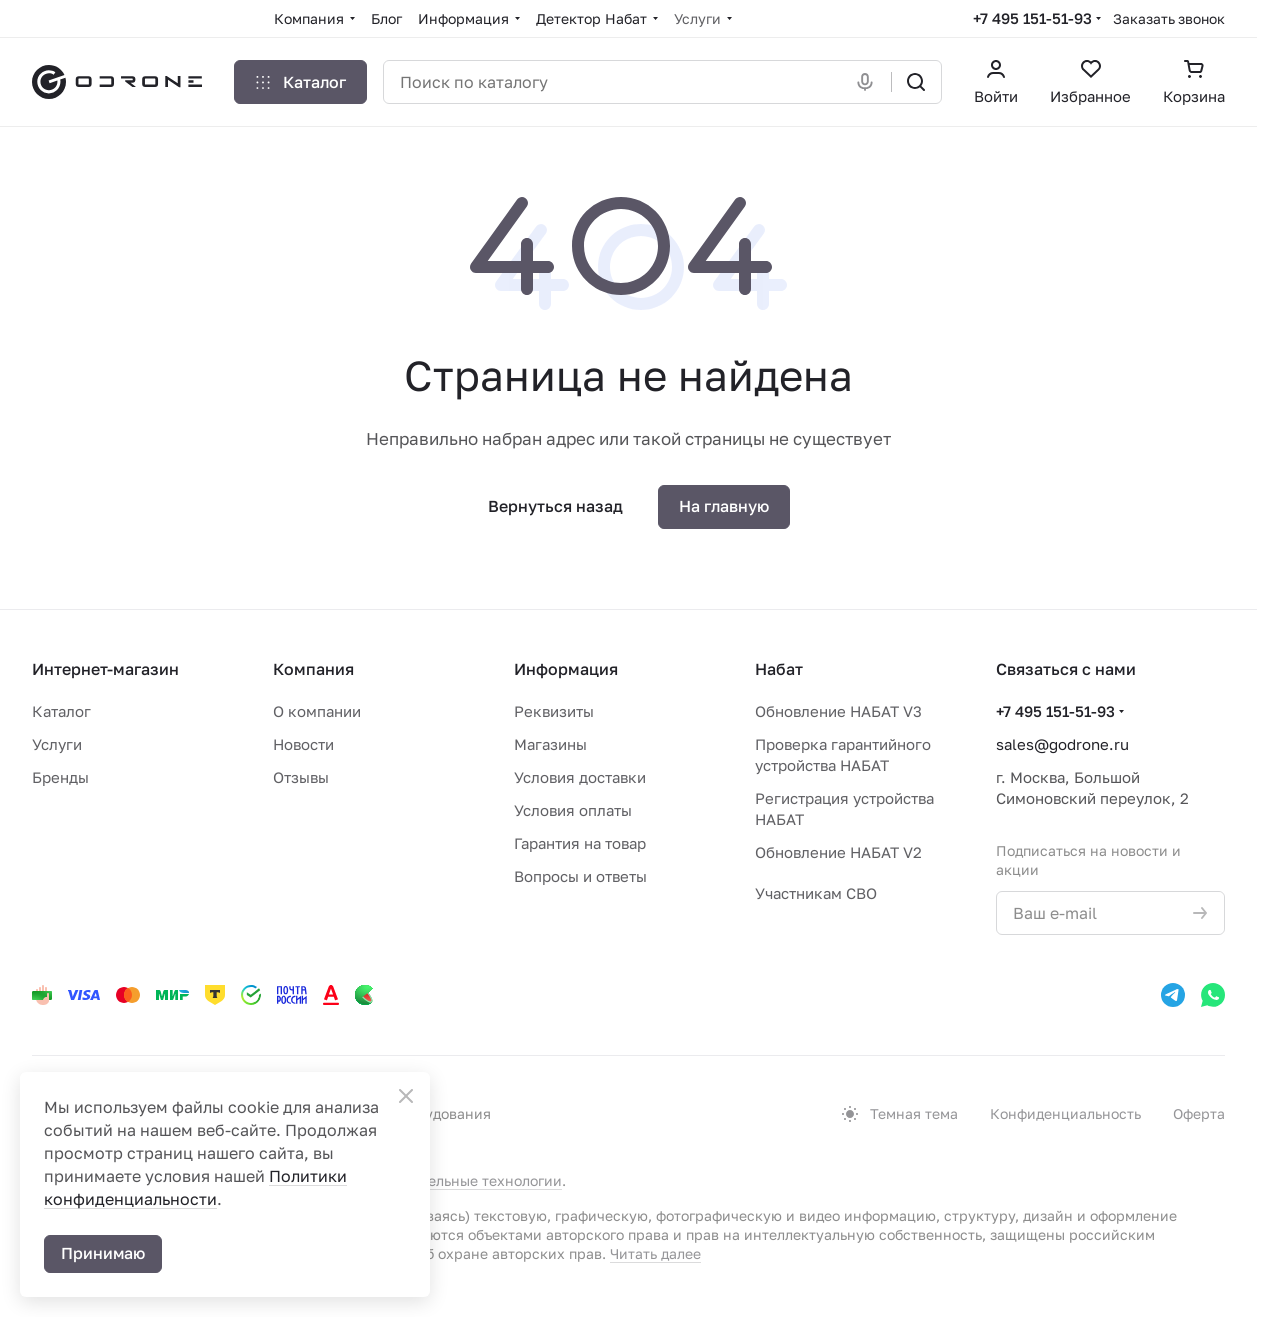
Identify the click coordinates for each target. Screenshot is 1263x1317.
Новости (303, 744)
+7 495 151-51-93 (1032, 18)
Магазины (550, 744)
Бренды (60, 777)
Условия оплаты (573, 810)
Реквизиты (554, 711)
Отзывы (301, 777)
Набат (779, 669)
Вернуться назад (555, 506)
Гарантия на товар (580, 843)
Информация (566, 669)
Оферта (1199, 1113)
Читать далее (655, 1253)
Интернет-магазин (105, 669)
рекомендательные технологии (453, 1180)
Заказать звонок (1169, 18)
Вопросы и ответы (580, 876)
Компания (313, 669)
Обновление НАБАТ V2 (838, 852)
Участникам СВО (816, 893)
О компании (317, 711)
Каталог (61, 711)
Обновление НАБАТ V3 (838, 711)
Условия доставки (580, 777)
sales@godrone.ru (1062, 744)
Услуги (57, 744)
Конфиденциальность (1065, 1113)
